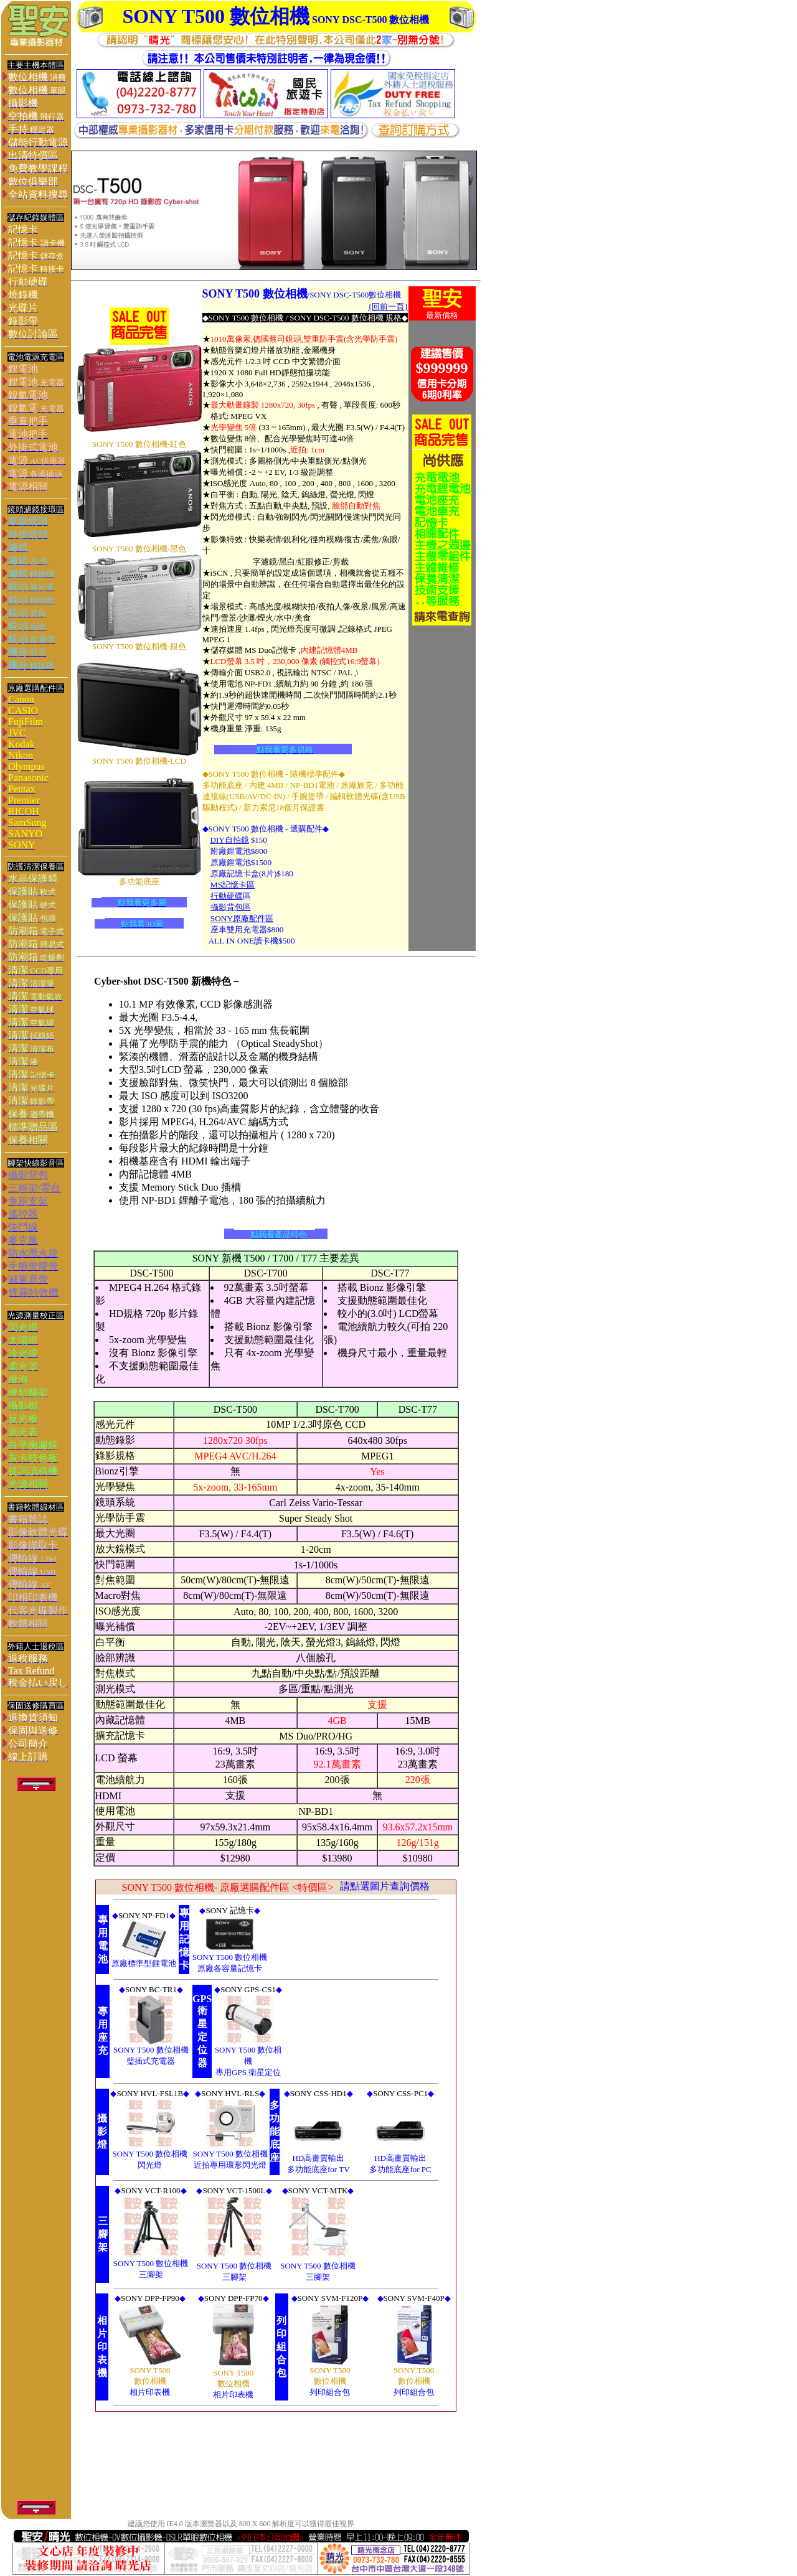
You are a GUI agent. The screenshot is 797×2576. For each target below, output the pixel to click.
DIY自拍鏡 (229, 840)
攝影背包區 (230, 907)
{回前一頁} (388, 306)
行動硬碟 (226, 896)
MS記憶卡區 (232, 884)
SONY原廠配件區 (241, 918)
